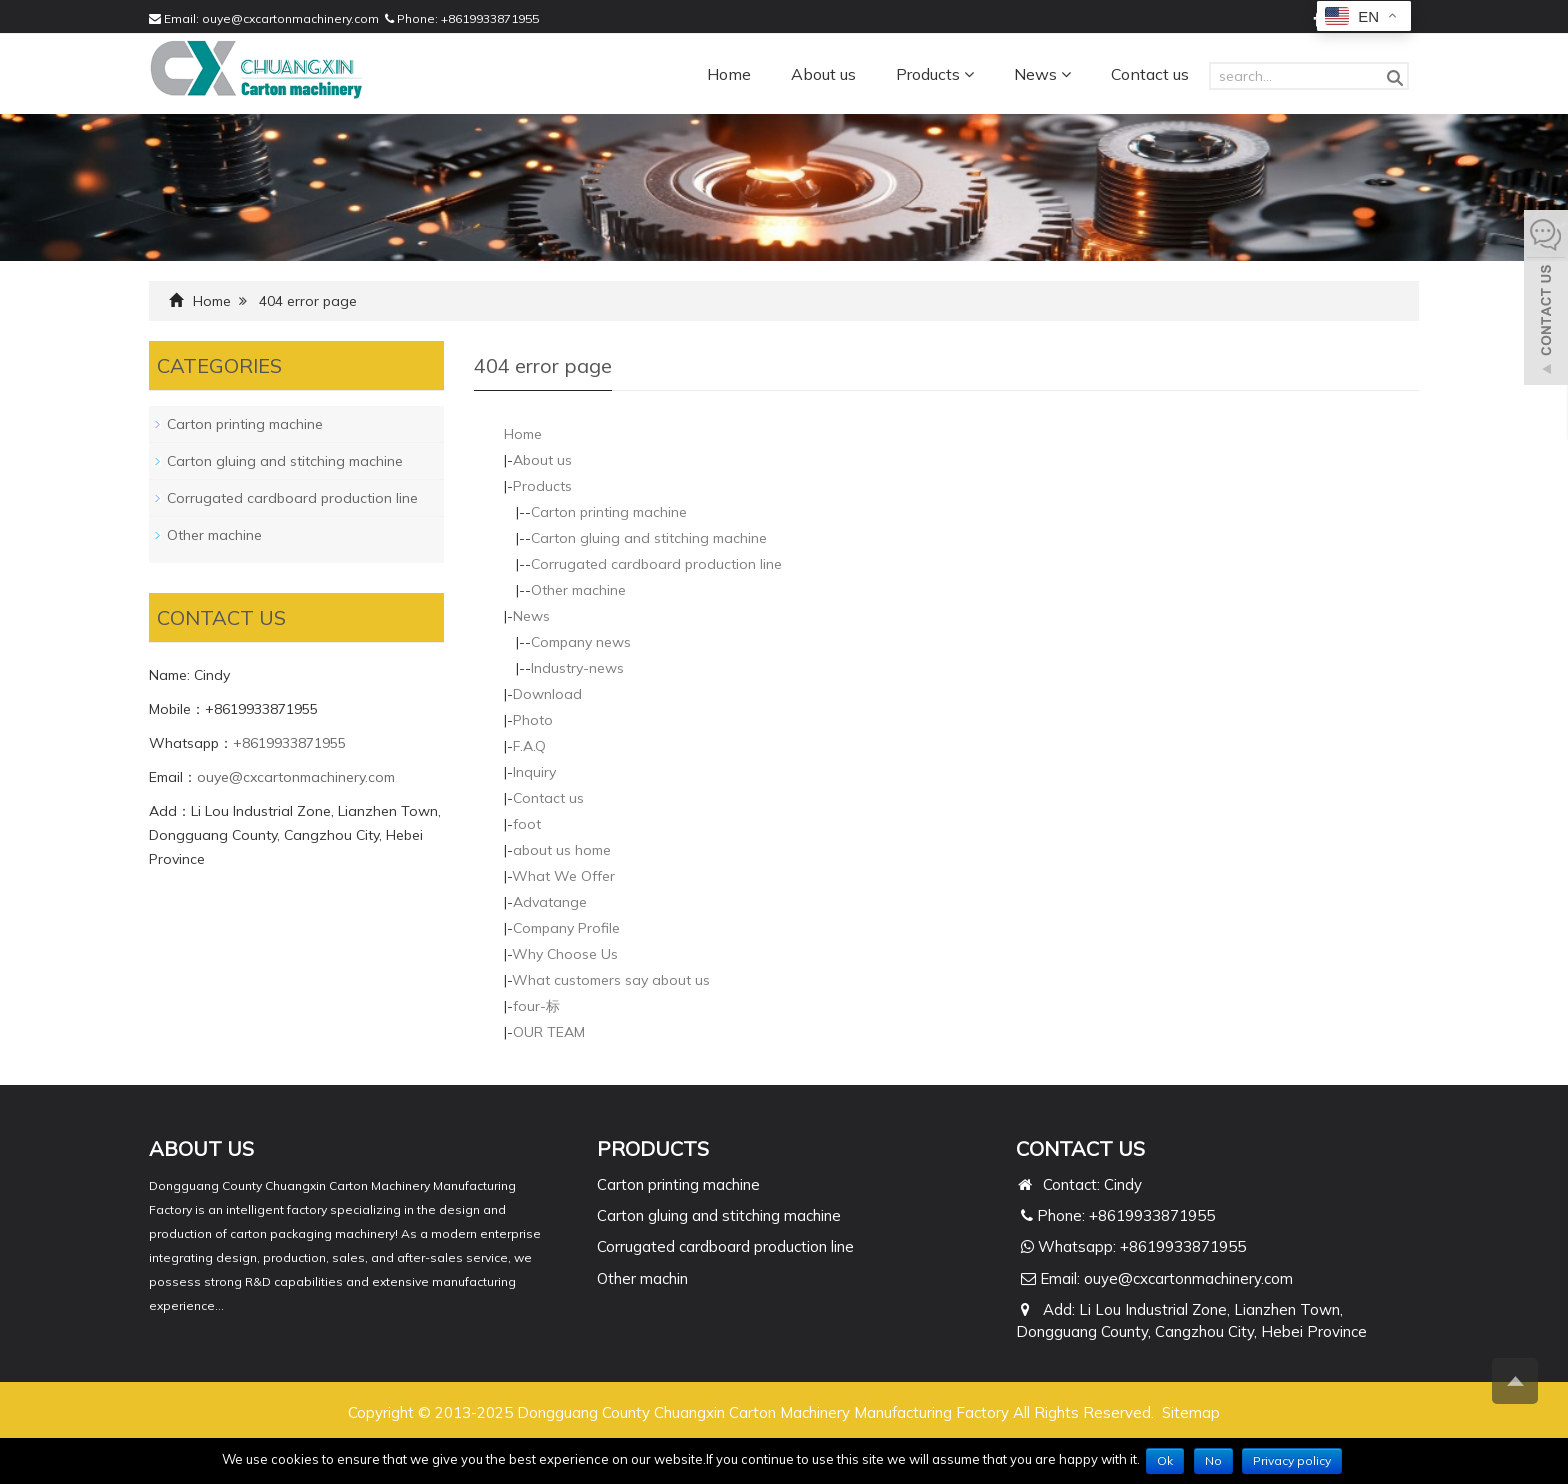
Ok (1165, 1460)
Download (547, 694)
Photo (533, 720)
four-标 (536, 1006)
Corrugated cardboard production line (656, 564)
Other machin (642, 1278)
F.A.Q (529, 746)
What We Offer (563, 876)
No (1213, 1460)
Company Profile (566, 928)
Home (729, 74)
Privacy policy (1292, 1460)
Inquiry (534, 772)
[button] (969, 74)
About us (823, 74)
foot (527, 824)
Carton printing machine (609, 512)
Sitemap (1191, 1412)
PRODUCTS (653, 1148)
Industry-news (577, 668)
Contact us (1150, 74)
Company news (581, 642)
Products (935, 74)
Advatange (550, 902)
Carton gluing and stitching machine (649, 538)
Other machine (578, 590)
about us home (562, 850)
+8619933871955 (490, 18)
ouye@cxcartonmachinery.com (290, 18)
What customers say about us (611, 980)
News (1042, 74)
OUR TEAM (549, 1032)
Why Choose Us (565, 954)
